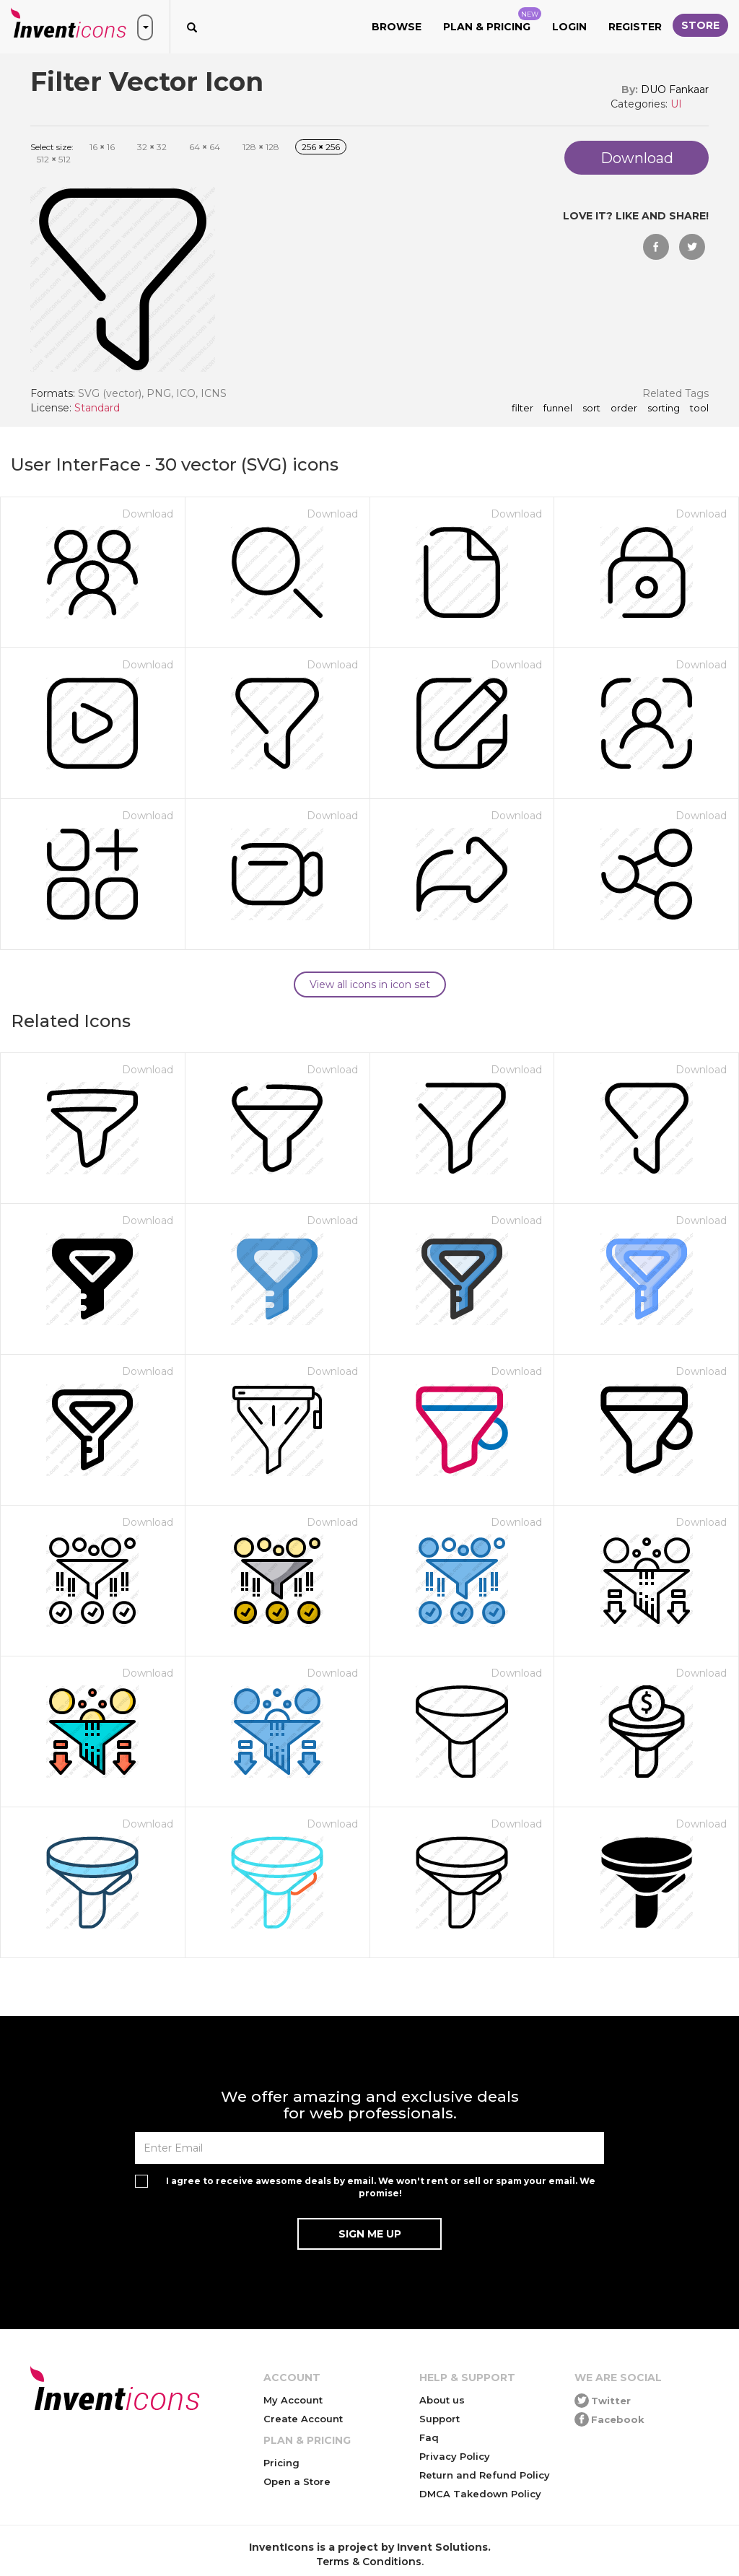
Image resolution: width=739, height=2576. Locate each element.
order (624, 408)
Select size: (52, 146)
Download (147, 513)
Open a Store (297, 2481)
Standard (97, 407)
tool (699, 408)
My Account (293, 2400)
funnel (557, 408)
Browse (396, 26)
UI (676, 103)
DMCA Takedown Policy (480, 2493)
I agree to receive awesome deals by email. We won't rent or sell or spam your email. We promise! (380, 2187)
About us (442, 2400)
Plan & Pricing (492, 20)
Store (700, 25)
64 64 (204, 146)
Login (569, 26)
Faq (429, 2437)
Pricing (281, 2462)
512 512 (54, 159)
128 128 (260, 146)
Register (635, 26)
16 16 (102, 146)
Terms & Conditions (368, 2561)
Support (439, 2418)
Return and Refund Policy (484, 2475)
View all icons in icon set (370, 984)
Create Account (303, 2418)
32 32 (152, 146)
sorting (663, 408)
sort (591, 408)
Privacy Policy (454, 2456)
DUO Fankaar (675, 89)
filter (522, 408)
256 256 (321, 146)
